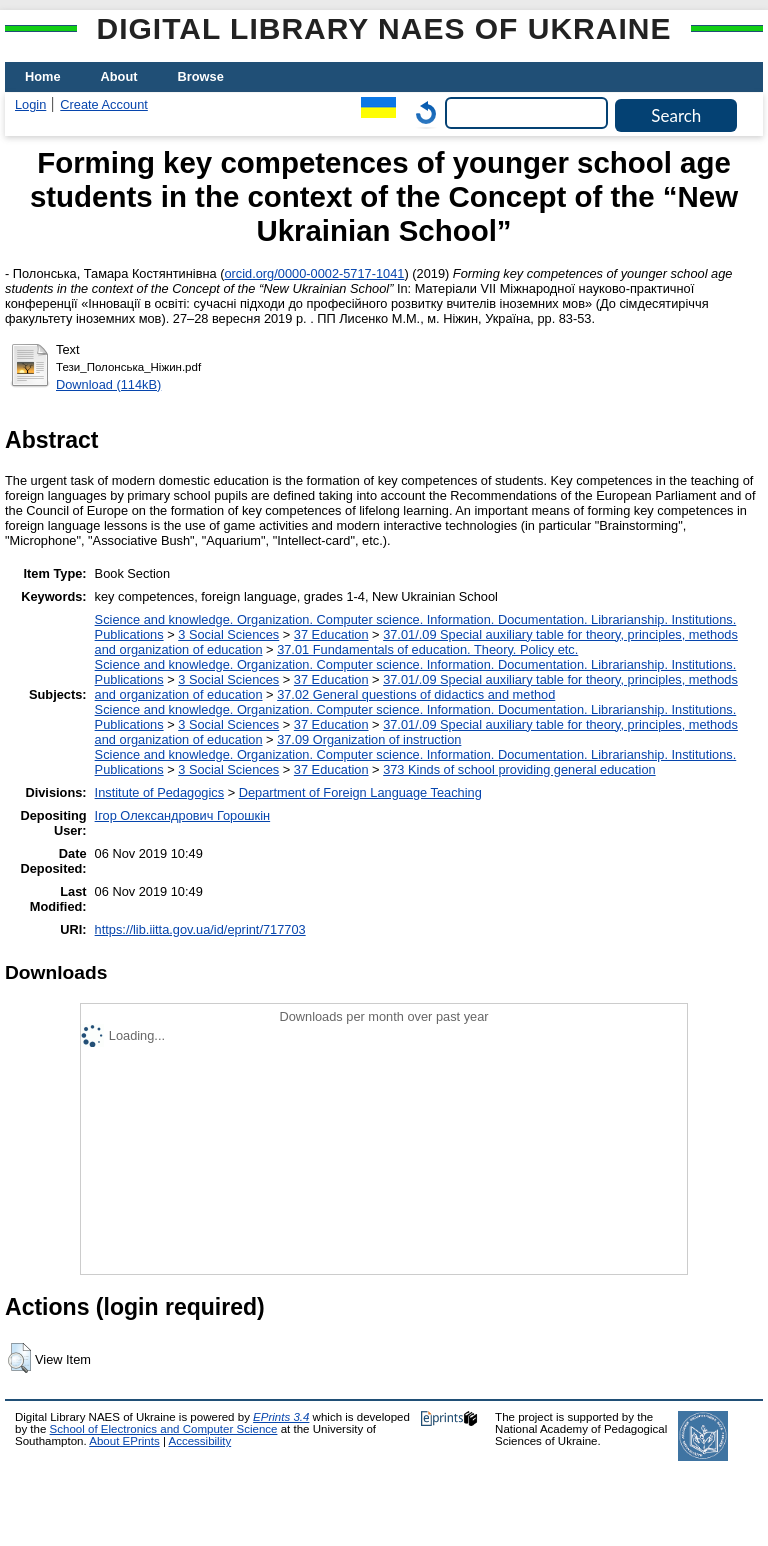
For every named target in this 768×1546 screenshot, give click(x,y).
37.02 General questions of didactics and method (416, 694)
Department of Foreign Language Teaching (360, 792)
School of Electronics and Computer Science (164, 1429)
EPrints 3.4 (281, 1417)
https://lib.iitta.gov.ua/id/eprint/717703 (200, 929)
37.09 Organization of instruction (369, 739)
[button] (19, 1358)
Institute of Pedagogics (159, 792)
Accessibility (199, 1441)
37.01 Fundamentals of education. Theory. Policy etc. (427, 649)
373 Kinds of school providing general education (519, 769)
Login (30, 104)
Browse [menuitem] (201, 76)
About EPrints (124, 1441)
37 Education (331, 634)
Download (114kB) (108, 384)
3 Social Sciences (228, 634)
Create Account (104, 104)
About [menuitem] (119, 76)
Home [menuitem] (43, 76)
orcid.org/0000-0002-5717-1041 (314, 273)
